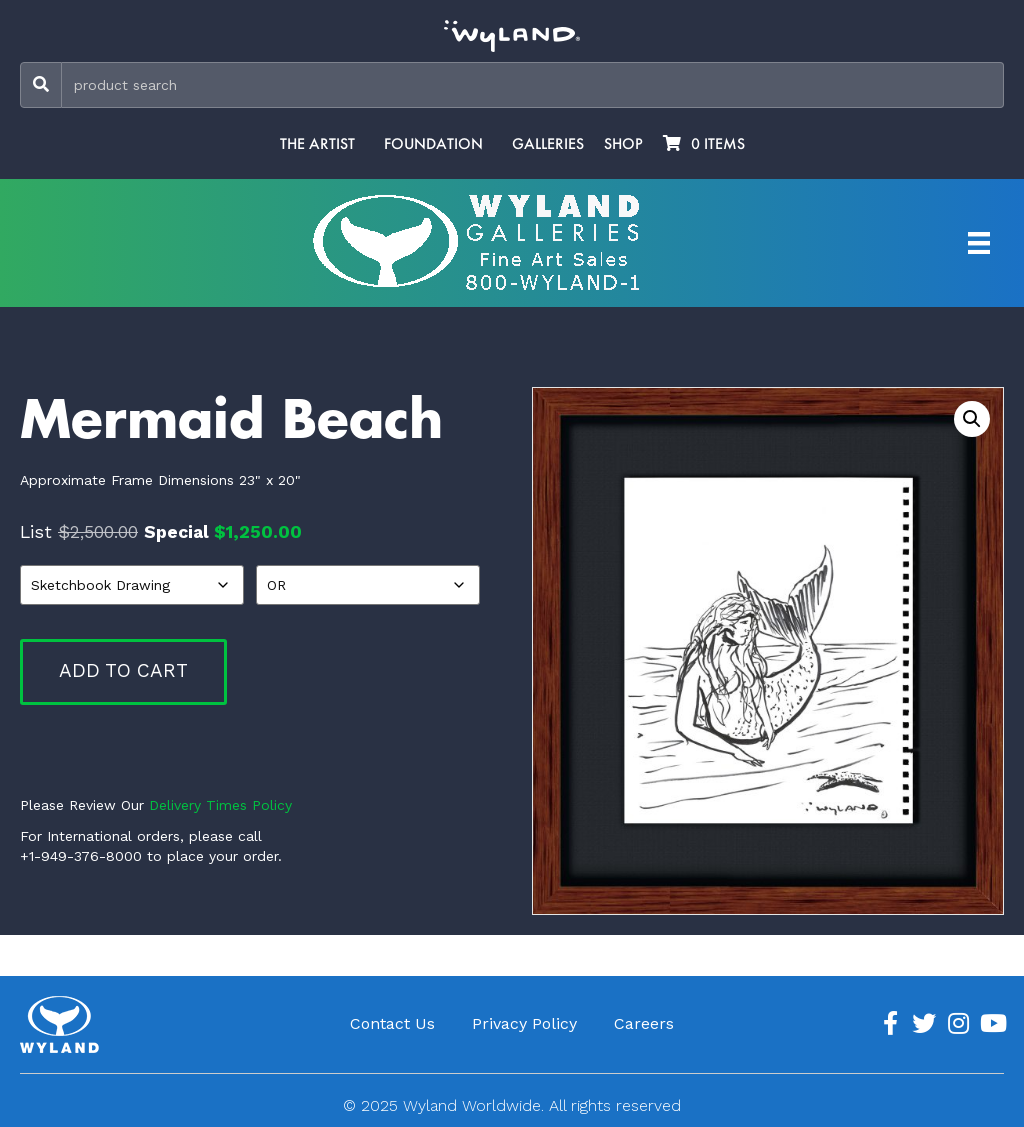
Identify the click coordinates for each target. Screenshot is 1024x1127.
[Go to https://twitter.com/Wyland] (924, 1024)
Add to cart (123, 670)
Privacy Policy (524, 1023)
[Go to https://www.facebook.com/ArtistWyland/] (890, 1024)
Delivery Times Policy (220, 805)
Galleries (548, 144)
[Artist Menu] (979, 243)
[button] (972, 419)
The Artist (317, 144)
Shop (623, 144)
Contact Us (392, 1023)
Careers (644, 1023)
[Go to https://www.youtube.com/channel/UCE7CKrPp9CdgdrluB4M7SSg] (992, 1024)
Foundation (433, 144)
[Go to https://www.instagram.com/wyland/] (958, 1024)
